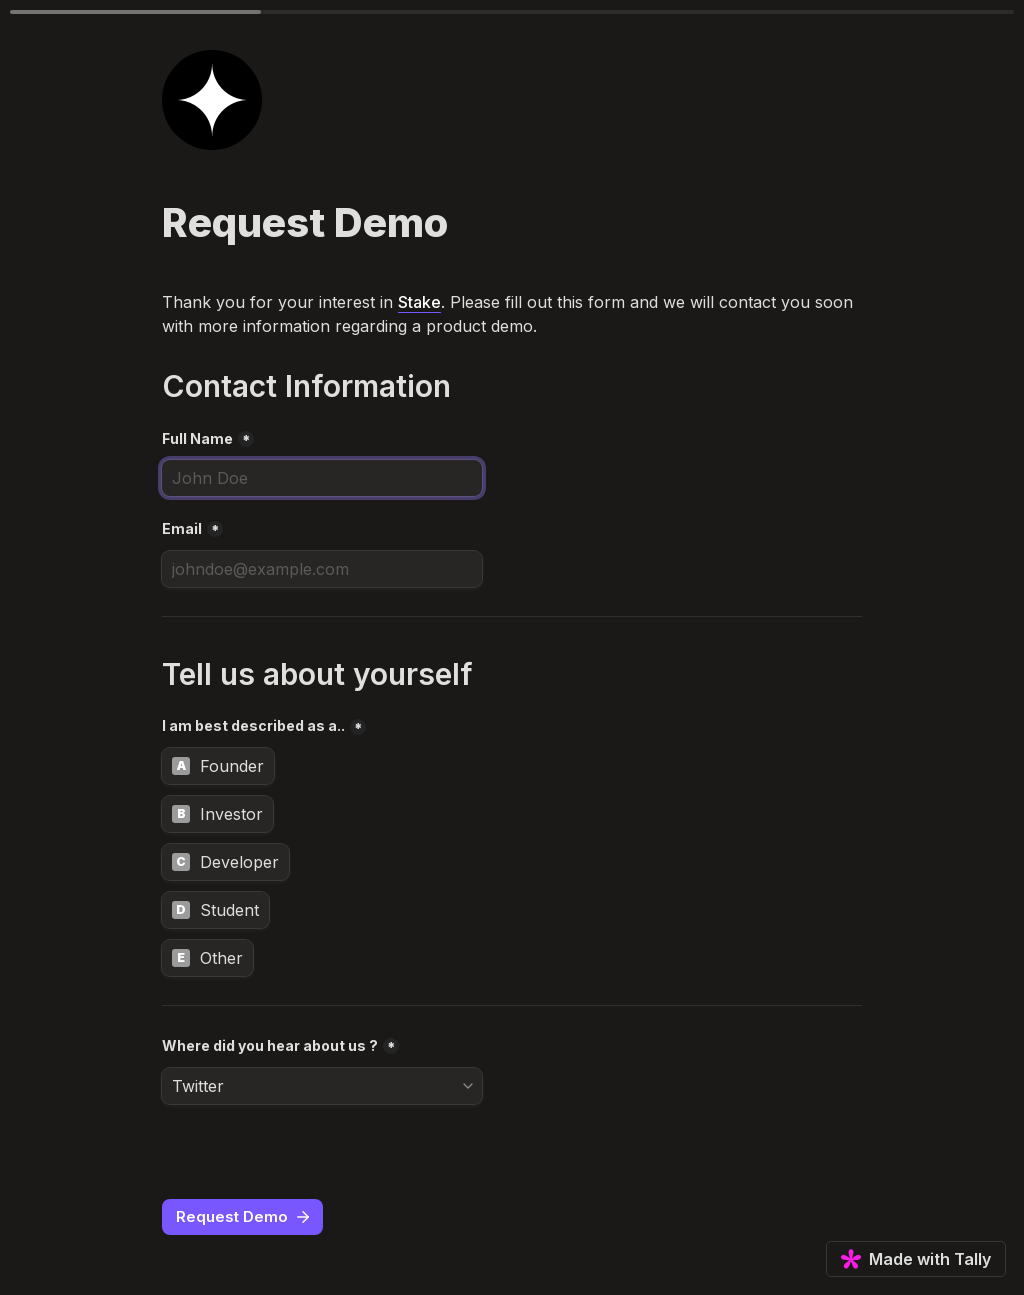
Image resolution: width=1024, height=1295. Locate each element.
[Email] (322, 569)
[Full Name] (322, 478)
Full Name (197, 438)
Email (182, 528)
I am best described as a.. (253, 725)
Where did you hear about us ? (270, 1045)
